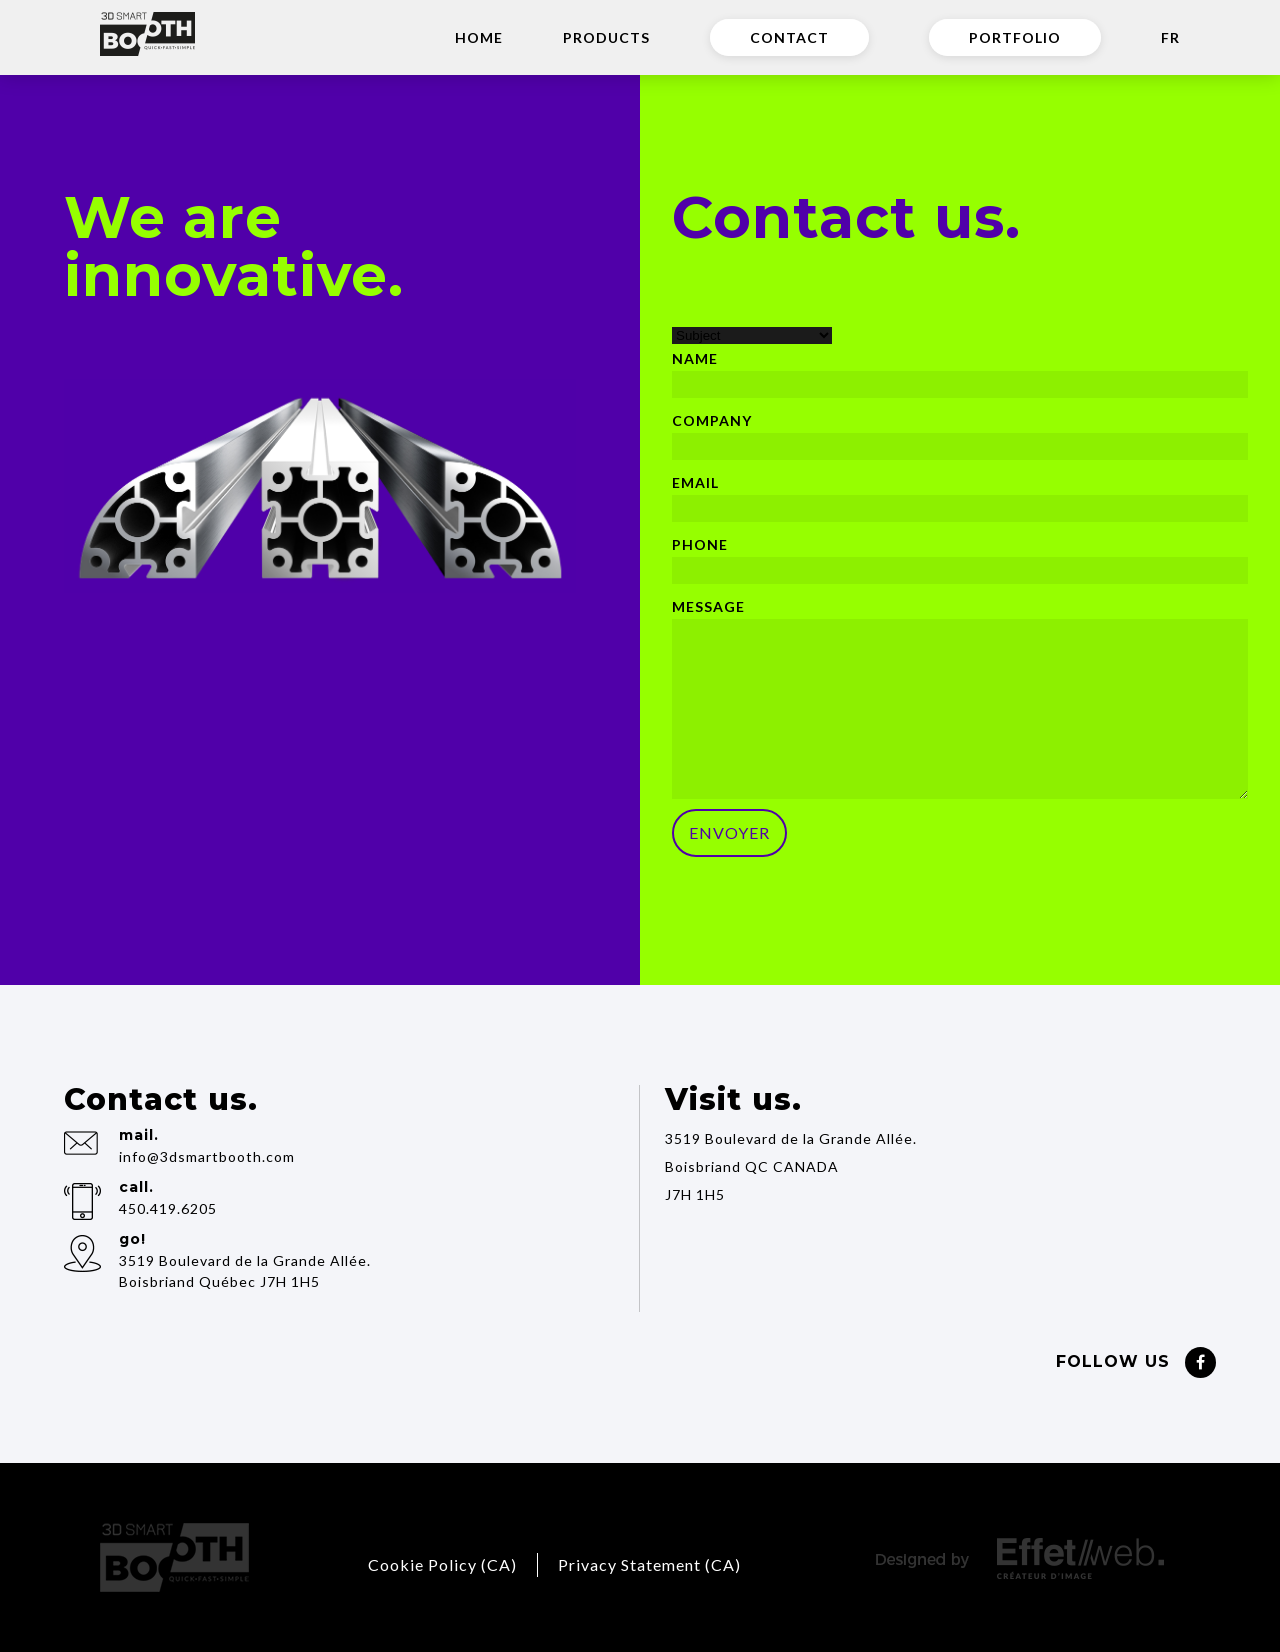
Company (712, 420)
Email (695, 482)
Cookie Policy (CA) (442, 1564)
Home (479, 37)
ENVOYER (729, 832)
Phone (700, 544)
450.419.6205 (168, 1208)
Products (606, 37)
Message (708, 606)
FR (1170, 37)
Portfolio (1015, 37)
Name (695, 358)
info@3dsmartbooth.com (207, 1156)
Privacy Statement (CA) (649, 1564)
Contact (789, 37)
